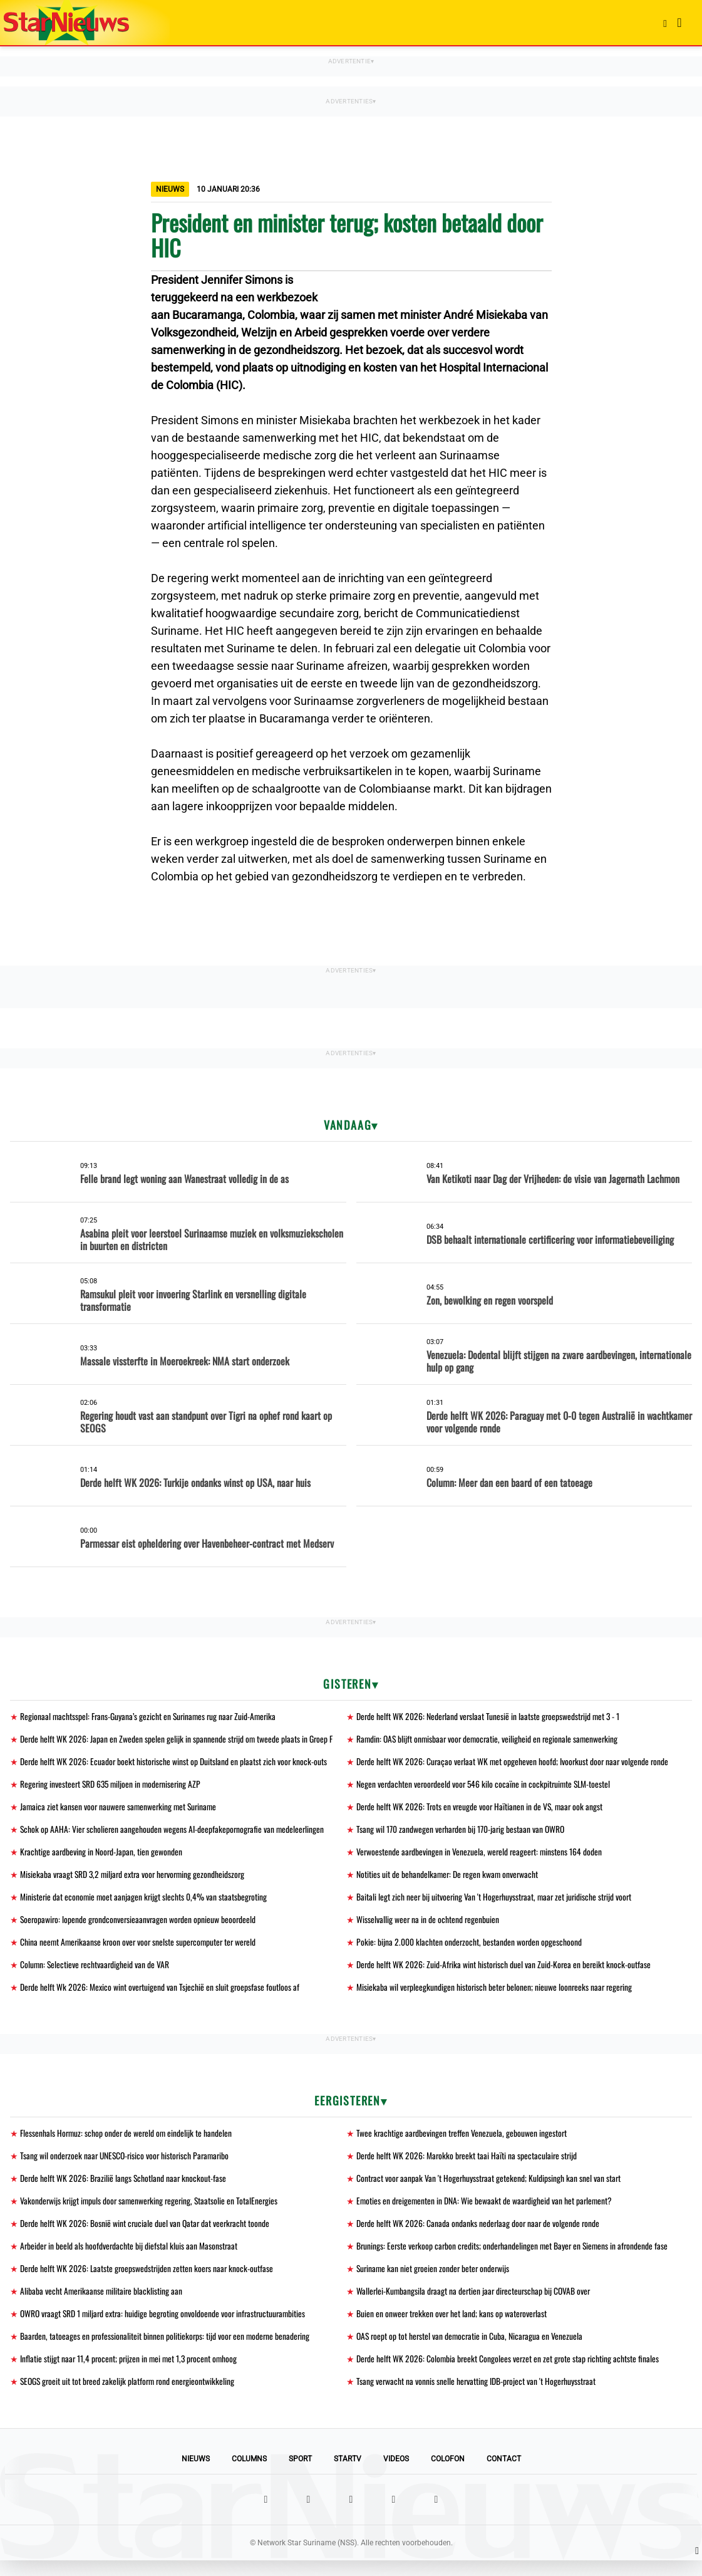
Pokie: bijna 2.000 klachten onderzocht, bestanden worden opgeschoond (469, 1948)
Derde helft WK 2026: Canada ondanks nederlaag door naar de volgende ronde (479, 2234)
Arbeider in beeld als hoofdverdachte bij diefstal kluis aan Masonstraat (130, 2257)
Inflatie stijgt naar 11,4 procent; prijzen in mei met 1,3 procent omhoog (131, 2373)
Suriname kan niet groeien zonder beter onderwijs (435, 2280)
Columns (249, 2474)
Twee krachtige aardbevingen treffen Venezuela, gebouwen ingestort (463, 2141)
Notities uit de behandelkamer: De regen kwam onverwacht (448, 1878)
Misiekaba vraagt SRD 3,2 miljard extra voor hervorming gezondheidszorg (135, 1878)
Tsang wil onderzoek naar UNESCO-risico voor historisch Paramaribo (127, 2164)
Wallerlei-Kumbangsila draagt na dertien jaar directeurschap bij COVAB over (476, 2303)
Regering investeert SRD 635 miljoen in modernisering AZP (113, 1786)
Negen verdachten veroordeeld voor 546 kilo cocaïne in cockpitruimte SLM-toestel (486, 1786)
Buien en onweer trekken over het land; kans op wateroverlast (453, 2327)
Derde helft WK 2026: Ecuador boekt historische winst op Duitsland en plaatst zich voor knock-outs (174, 1763)
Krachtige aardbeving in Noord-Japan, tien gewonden (102, 1855)
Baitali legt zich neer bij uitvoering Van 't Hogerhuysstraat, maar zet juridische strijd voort (496, 1902)
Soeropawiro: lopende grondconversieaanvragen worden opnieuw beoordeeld (140, 1925)
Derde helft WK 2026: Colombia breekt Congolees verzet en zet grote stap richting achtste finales (509, 2373)
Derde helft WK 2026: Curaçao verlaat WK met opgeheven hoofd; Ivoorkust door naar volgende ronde (514, 1763)
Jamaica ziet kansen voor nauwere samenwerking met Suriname (121, 1809)
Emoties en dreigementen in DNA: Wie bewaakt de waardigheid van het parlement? (486, 2211)
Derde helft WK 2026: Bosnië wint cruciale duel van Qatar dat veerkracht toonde (146, 2234)
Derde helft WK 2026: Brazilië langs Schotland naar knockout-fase (124, 2187)
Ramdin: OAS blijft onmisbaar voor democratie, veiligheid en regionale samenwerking (490, 1739)
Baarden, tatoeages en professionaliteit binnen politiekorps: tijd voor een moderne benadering (167, 2350)
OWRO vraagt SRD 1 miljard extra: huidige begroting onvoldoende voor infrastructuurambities (166, 2327)
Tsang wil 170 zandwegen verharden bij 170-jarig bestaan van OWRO (461, 1832)
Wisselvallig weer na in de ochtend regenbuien (428, 1925)
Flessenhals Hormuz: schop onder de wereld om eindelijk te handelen (127, 2141)
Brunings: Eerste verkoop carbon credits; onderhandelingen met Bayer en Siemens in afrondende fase (515, 2257)
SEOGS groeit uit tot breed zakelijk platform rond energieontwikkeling (130, 2396)
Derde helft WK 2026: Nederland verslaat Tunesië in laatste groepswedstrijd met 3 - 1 (490, 1716)
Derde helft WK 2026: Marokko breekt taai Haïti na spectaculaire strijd (468, 2164)
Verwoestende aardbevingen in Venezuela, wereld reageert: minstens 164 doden (481, 1855)
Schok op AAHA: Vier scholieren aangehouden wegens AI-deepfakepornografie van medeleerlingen (174, 1832)
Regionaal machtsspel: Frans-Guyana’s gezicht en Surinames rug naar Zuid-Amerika (150, 1716)
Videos (396, 2474)
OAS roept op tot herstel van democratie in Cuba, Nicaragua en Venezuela (471, 2350)
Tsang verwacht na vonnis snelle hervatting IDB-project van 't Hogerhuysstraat (477, 2396)
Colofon (448, 2474)
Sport (300, 2474)
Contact (504, 2474)
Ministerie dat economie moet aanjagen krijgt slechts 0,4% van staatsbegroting (145, 1902)
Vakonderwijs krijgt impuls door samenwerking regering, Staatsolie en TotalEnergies (152, 2211)
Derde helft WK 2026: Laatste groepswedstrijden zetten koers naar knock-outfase (148, 2280)
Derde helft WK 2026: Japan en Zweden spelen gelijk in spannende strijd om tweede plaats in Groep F (177, 1739)
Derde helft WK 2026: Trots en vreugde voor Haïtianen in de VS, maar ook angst (481, 1809)
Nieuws (196, 2474)
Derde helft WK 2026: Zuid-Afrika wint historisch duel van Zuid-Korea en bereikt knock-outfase (505, 1971)
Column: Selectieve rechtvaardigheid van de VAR (96, 1971)
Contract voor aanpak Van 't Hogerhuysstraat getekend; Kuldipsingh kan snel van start (490, 2187)
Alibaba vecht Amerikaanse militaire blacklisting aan (102, 2303)
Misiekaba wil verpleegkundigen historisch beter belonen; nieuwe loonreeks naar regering (496, 1994)
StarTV (347, 2474)
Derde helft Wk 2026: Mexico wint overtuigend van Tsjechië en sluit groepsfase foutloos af (160, 1994)
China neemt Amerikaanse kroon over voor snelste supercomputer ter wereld (141, 1948)
